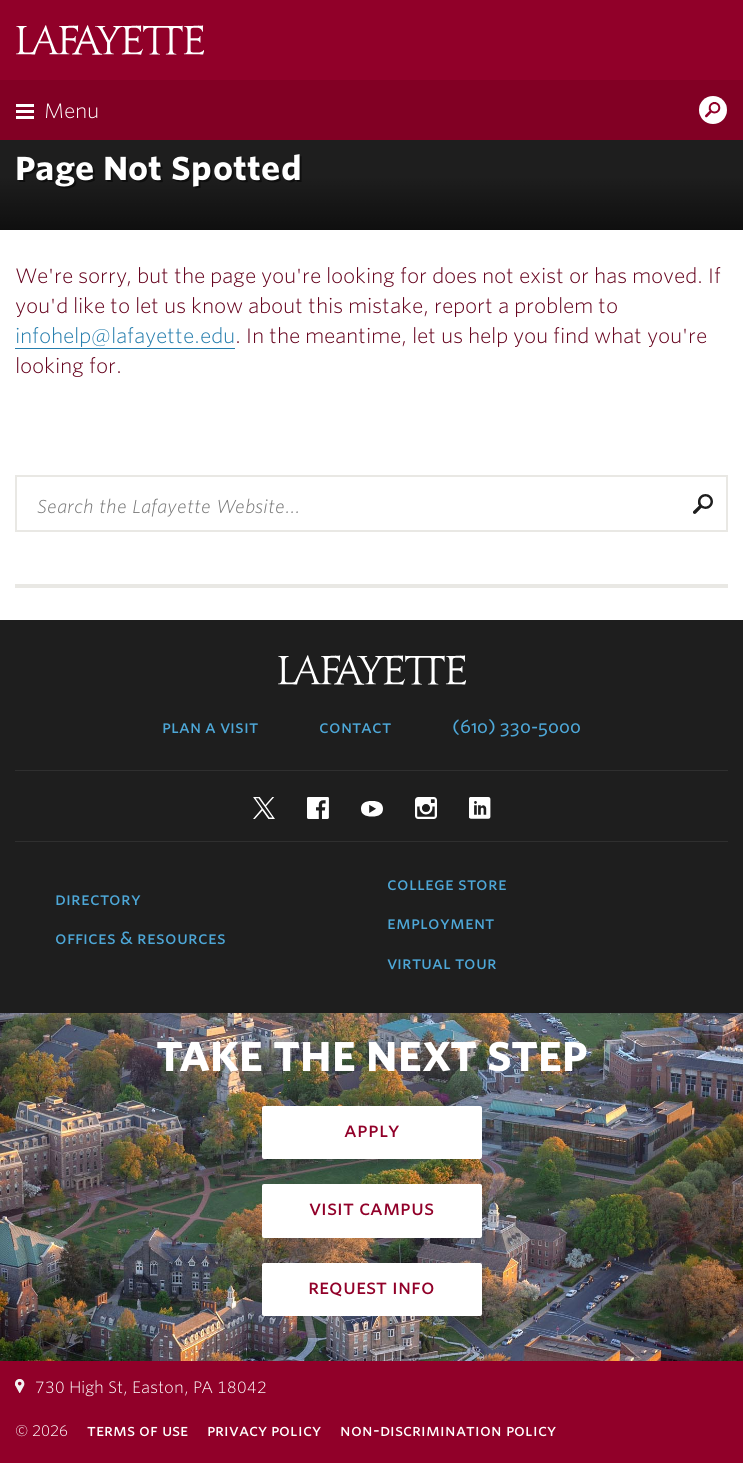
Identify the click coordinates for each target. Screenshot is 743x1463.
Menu (71, 111)
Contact (355, 727)
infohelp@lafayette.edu (125, 336)
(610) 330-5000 (516, 727)
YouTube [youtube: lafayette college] (372, 808)
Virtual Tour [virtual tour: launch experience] (442, 963)
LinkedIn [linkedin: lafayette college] (480, 808)
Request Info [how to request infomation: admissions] (371, 1287)
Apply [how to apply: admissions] (372, 1130)
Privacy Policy (264, 1430)
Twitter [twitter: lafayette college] (264, 808)
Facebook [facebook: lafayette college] (318, 808)
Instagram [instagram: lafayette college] (426, 808)
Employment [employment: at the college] (440, 923)
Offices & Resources (140, 938)
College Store (447, 884)
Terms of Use (137, 1430)
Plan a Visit (210, 727)
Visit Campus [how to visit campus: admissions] (371, 1208)
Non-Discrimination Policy (448, 1430)
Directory (98, 899)
